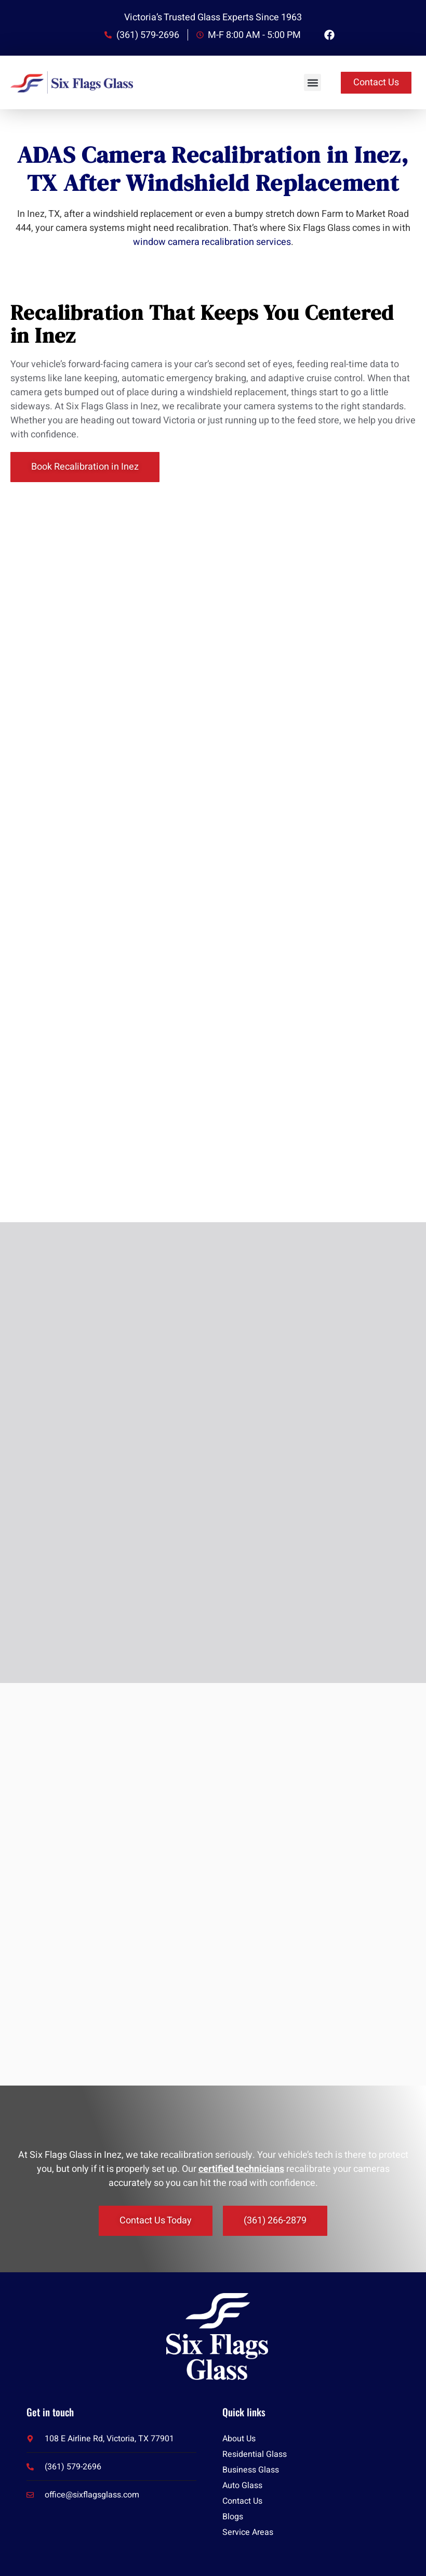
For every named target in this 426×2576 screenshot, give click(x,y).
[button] (312, 82)
